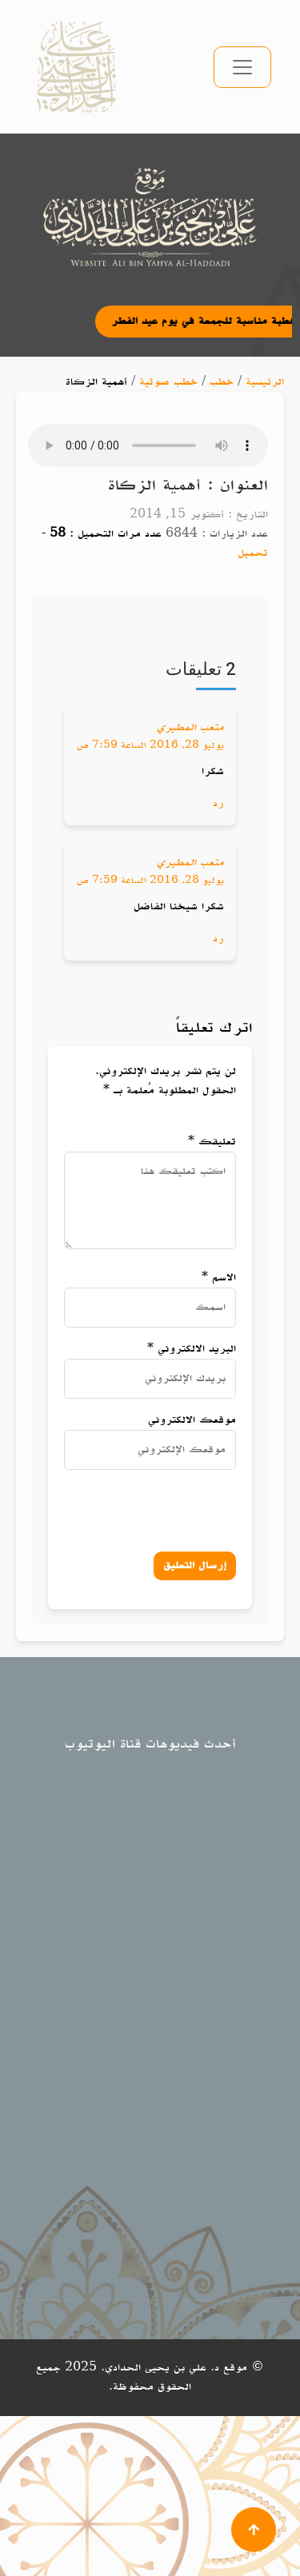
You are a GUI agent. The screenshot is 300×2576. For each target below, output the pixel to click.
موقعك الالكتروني (192, 1420)
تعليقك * (212, 1141)
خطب (222, 382)
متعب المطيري (190, 727)
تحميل (253, 553)
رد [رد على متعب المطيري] (218, 803)
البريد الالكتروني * (191, 1349)
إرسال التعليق (194, 1565)
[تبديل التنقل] (242, 67)
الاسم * (219, 1277)
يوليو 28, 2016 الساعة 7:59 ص (150, 745)
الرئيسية (265, 382)
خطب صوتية (168, 382)
